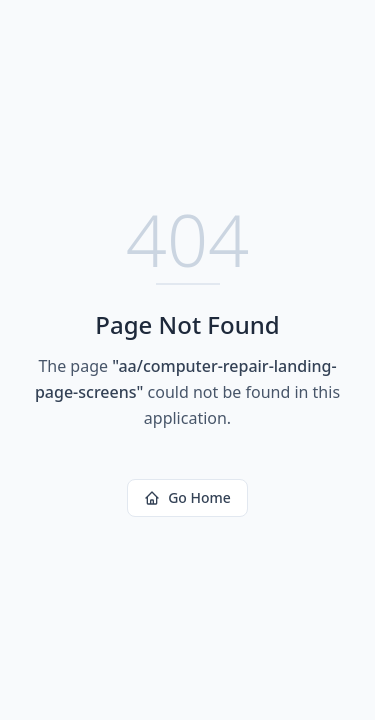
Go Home (187, 497)
